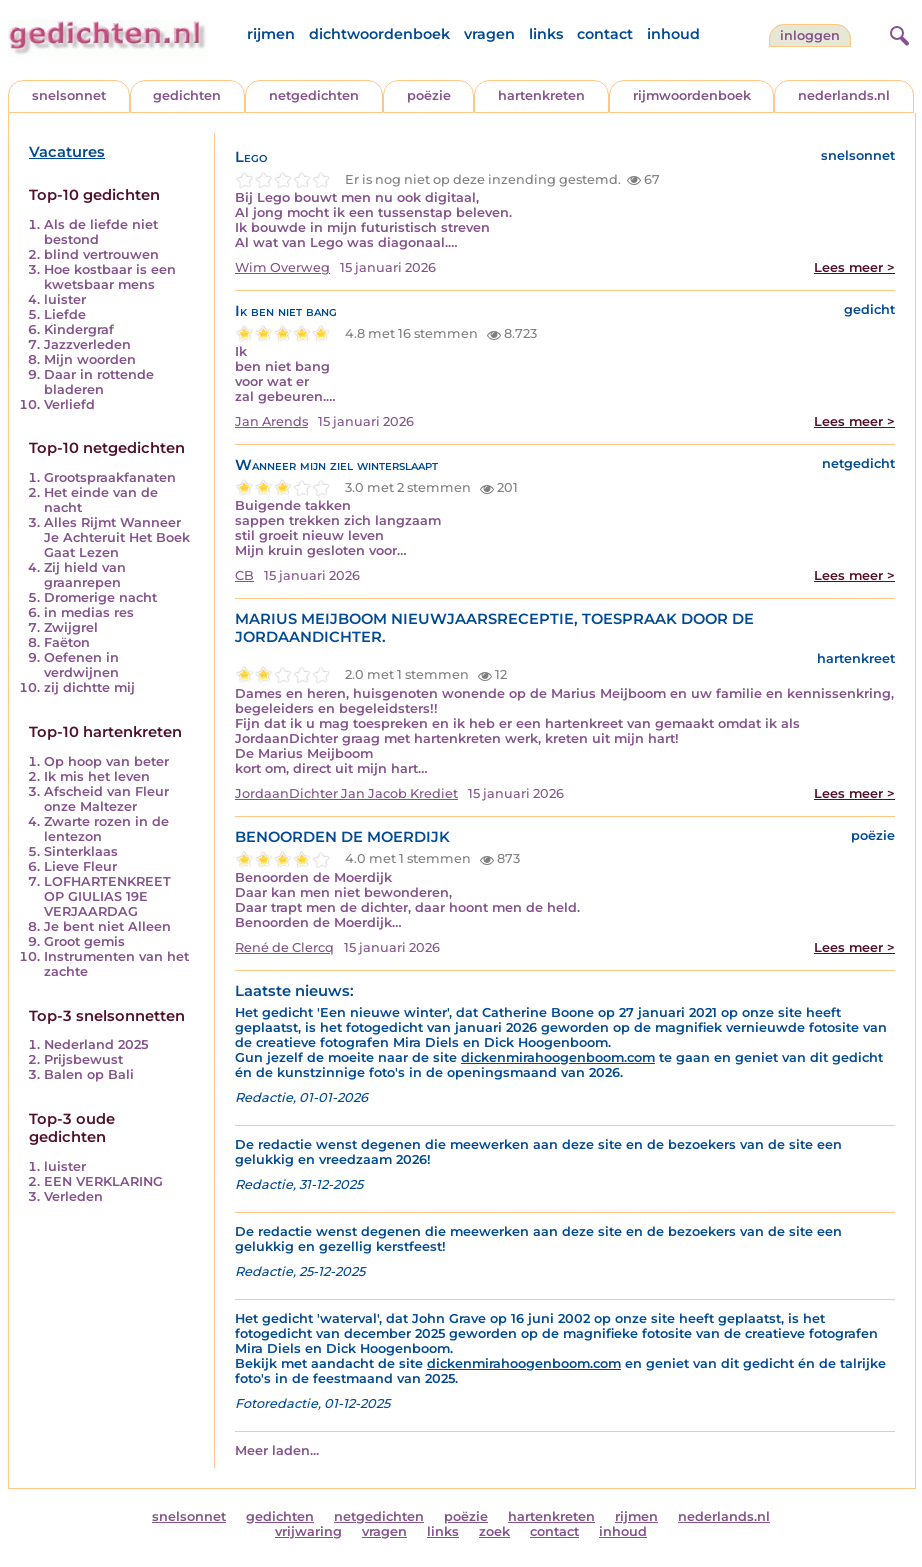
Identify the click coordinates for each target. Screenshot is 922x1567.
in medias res (89, 612)
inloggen (810, 35)
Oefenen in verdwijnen (81, 665)
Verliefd (69, 404)
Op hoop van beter (106, 761)
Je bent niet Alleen (107, 926)
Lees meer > (854, 267)
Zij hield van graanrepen (85, 575)
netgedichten (314, 95)
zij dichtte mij (89, 687)
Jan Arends (271, 421)
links (546, 34)
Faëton (67, 642)
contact (605, 34)
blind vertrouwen (101, 254)
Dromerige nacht (100, 597)
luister (65, 299)
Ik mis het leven (97, 776)
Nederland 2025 (96, 1044)
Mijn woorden (90, 359)
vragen (489, 34)
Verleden (73, 1196)
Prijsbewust (83, 1059)
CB (244, 575)
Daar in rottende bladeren (99, 382)
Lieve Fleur (80, 866)
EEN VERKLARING (103, 1181)
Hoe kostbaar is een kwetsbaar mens (110, 277)
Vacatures (67, 152)
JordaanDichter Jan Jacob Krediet (346, 793)
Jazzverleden (87, 344)
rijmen (271, 34)
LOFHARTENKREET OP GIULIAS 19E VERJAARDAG (107, 896)
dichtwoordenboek (379, 34)
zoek (494, 1531)
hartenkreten (541, 95)
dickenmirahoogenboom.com (558, 1057)
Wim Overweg (282, 267)
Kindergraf (79, 329)
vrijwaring (308, 1531)
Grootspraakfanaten (110, 477)
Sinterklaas (81, 851)
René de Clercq (284, 947)
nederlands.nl (844, 95)
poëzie (429, 95)
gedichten (187, 95)
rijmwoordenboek (692, 95)
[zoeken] (897, 33)
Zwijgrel (71, 627)
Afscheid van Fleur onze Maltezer (106, 799)
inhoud (673, 34)
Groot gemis (84, 941)
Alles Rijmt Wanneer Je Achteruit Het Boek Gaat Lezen (117, 537)
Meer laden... (277, 1450)
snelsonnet (69, 95)
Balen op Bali (89, 1074)
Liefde (65, 314)
